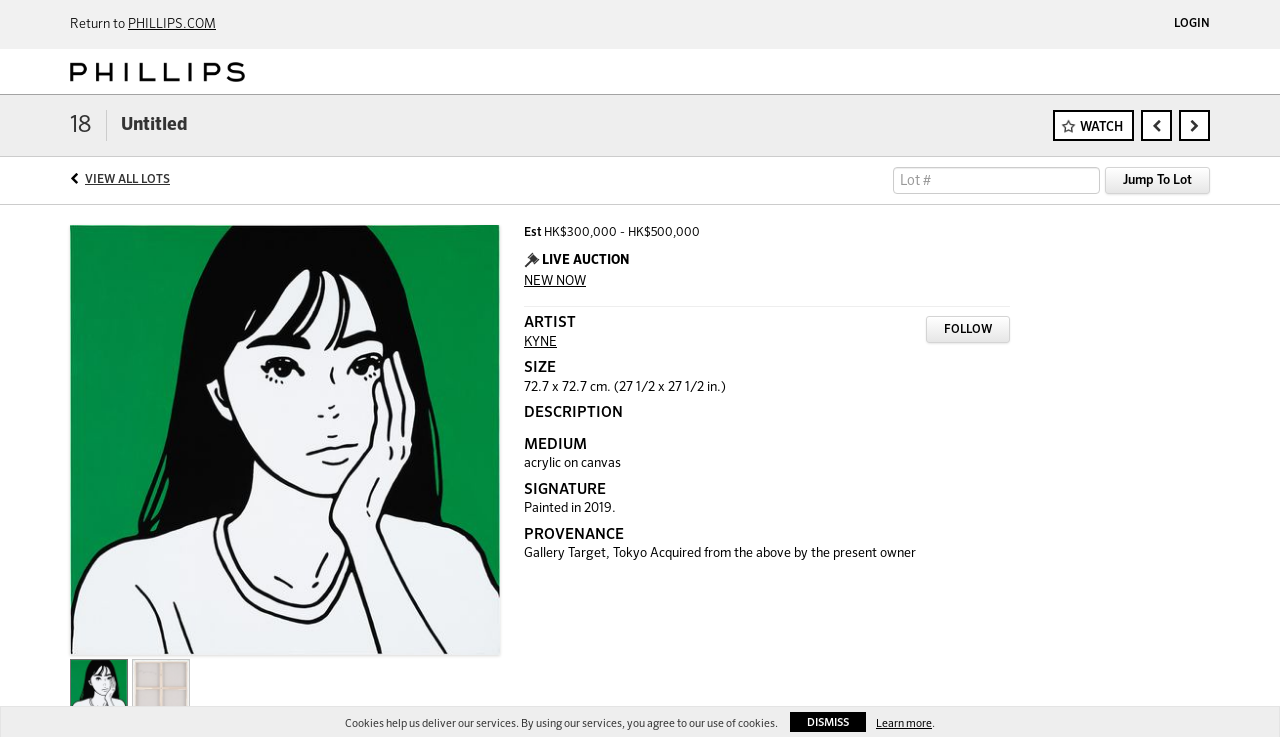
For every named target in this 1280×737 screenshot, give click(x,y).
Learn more (904, 723)
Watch (1101, 127)
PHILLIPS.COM (172, 24)
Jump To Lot (1157, 180)
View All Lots (127, 180)
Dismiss (828, 722)
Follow (968, 330)
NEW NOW (555, 281)
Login (1192, 24)
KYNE (540, 342)
